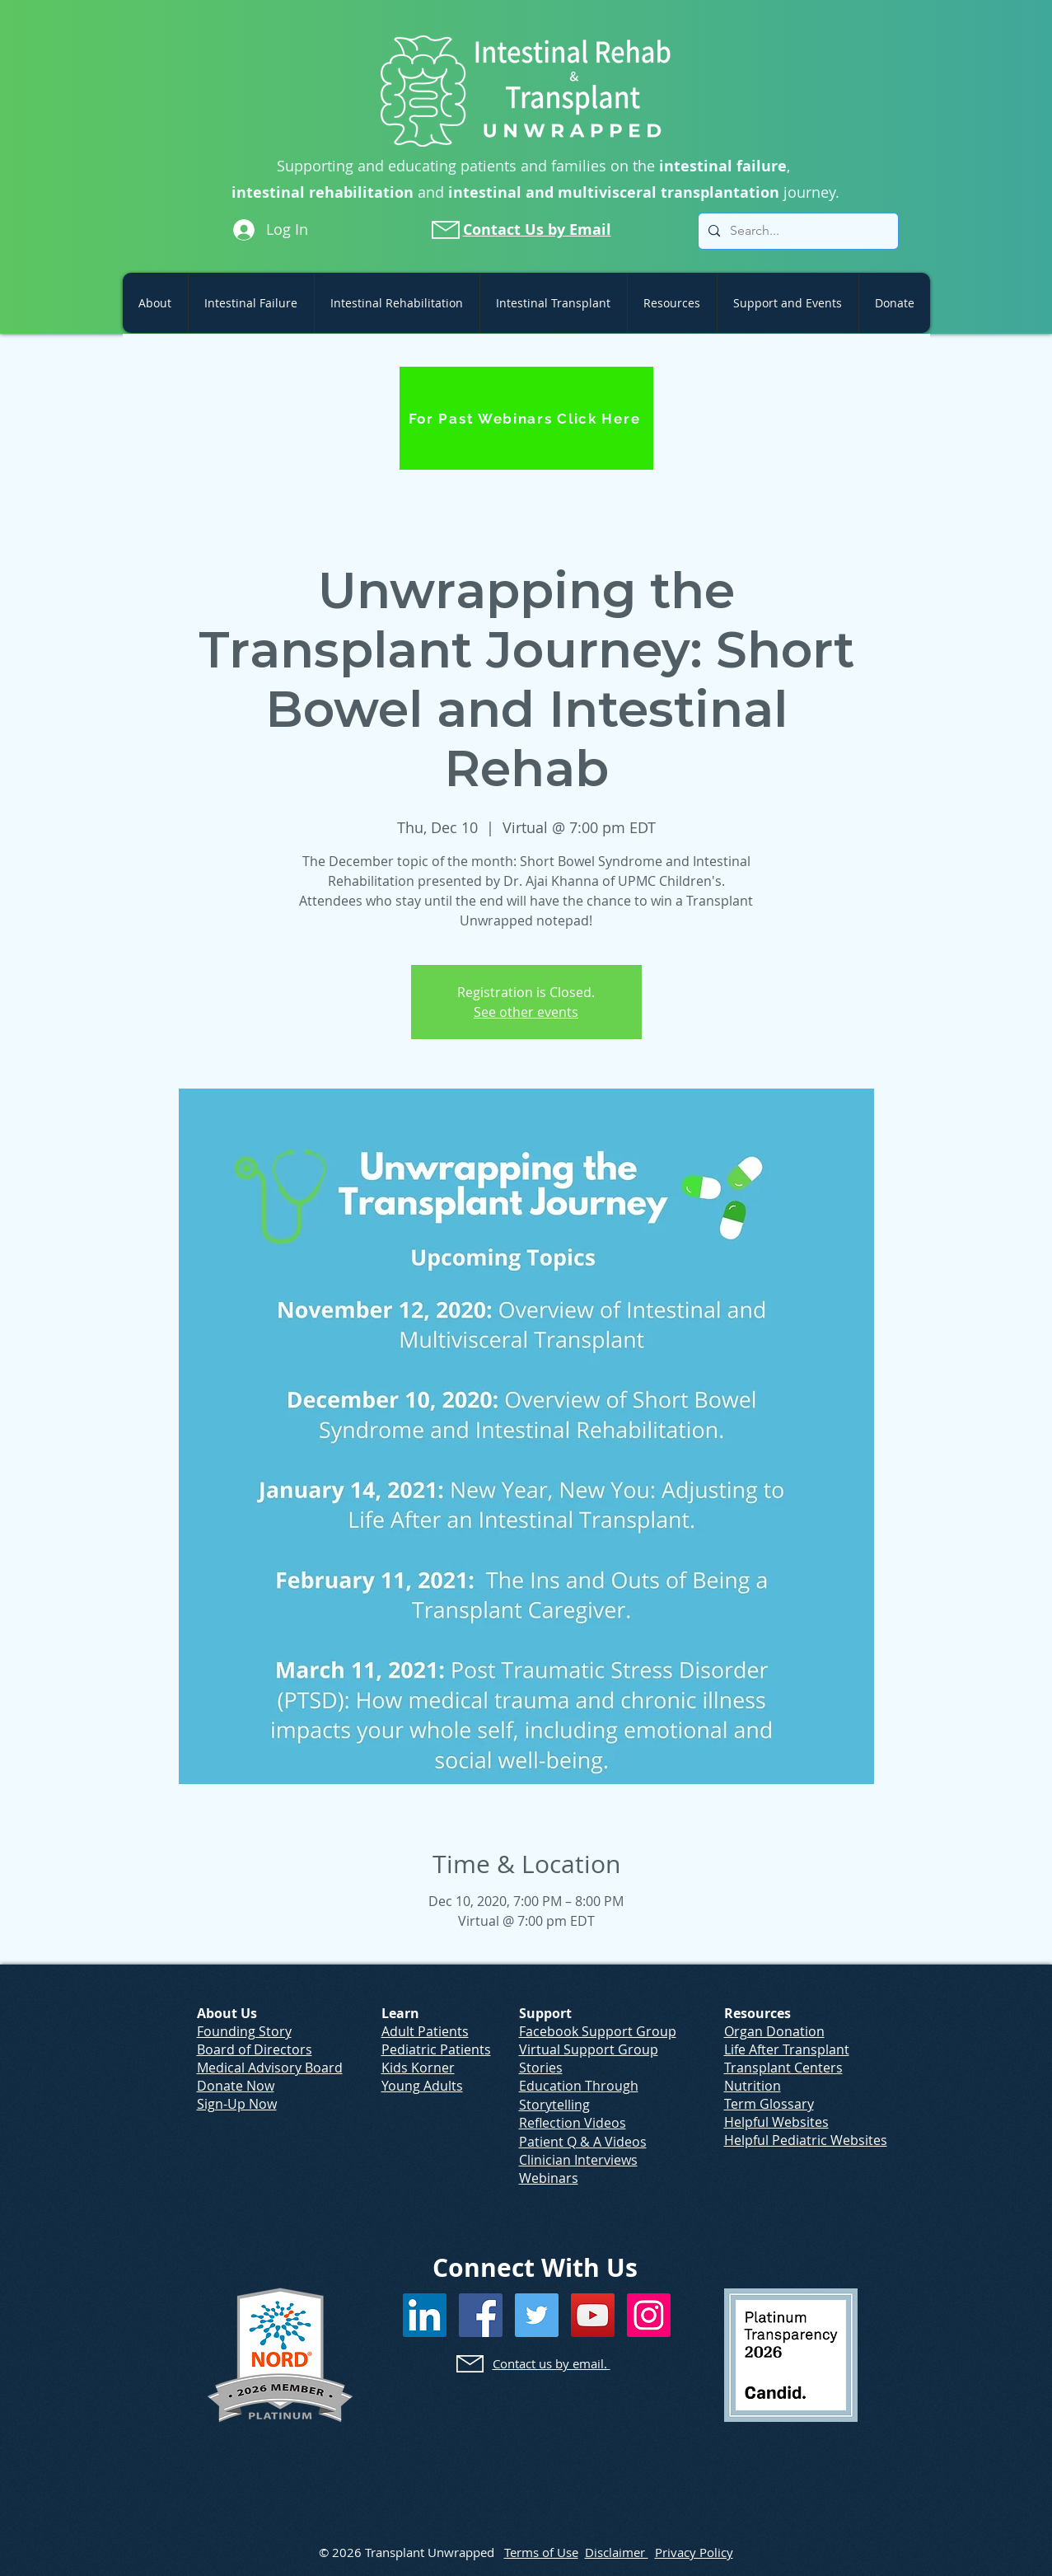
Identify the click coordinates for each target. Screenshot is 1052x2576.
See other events (526, 1012)
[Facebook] (481, 2315)
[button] (155, 303)
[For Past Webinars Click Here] (526, 418)
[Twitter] (537, 2315)
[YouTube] (593, 2315)
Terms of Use (541, 2552)
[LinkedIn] (425, 2315)
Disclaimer (616, 2552)
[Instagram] (649, 2315)
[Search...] (796, 231)
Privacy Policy (694, 2552)
